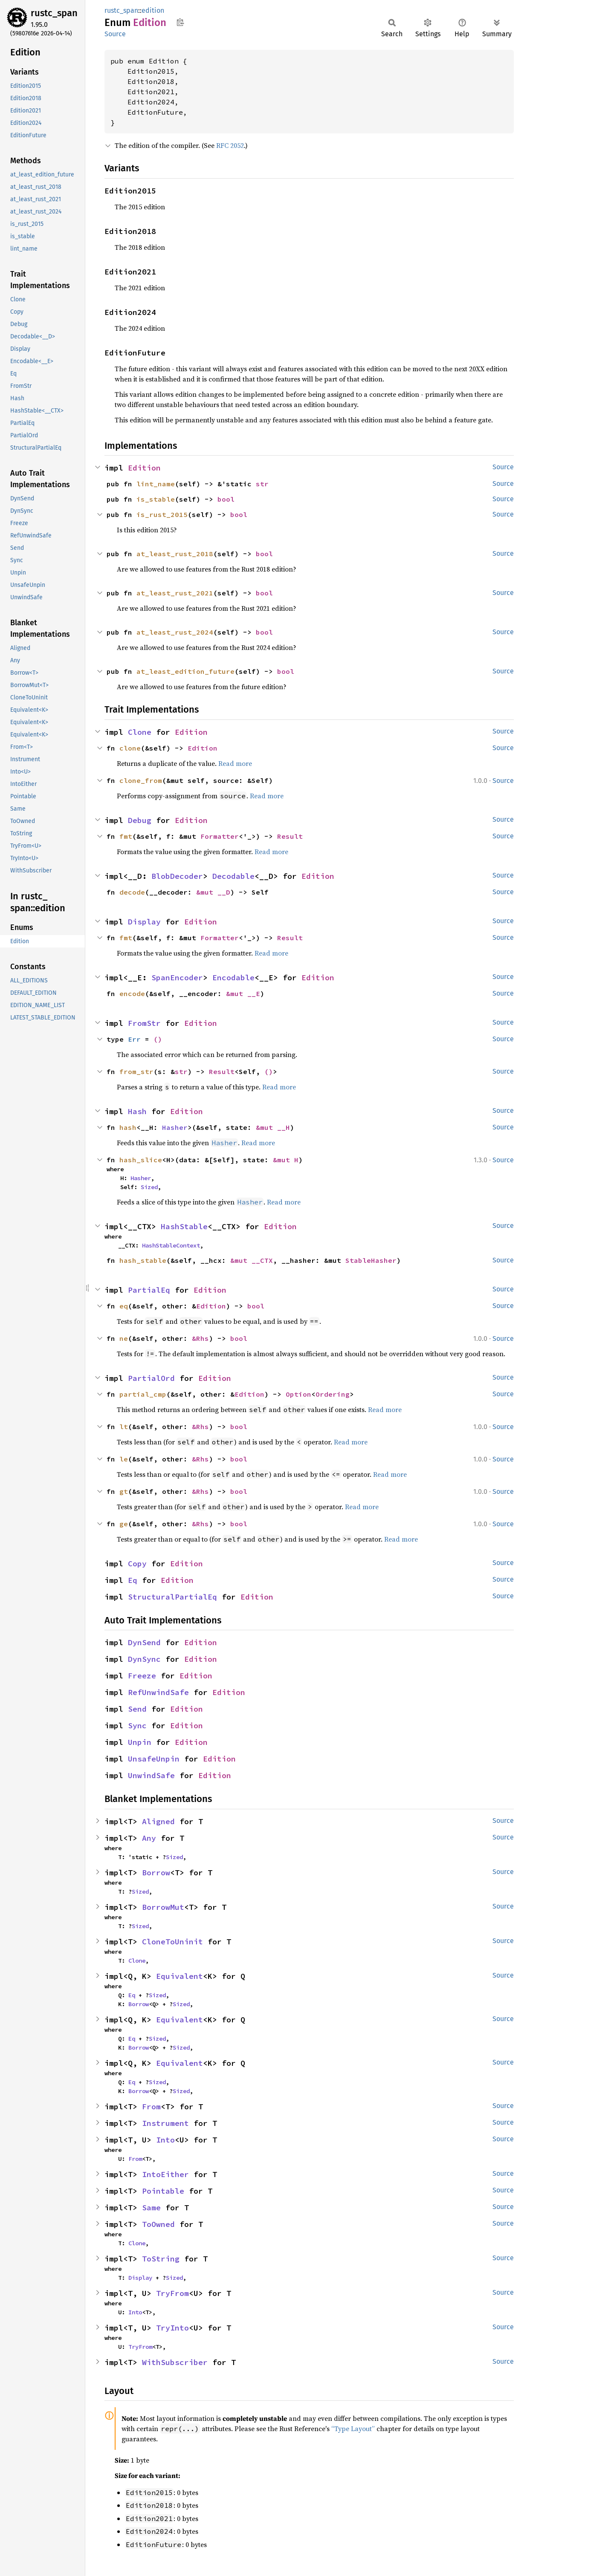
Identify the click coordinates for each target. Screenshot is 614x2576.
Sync (137, 1725)
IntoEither (165, 2174)
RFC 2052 (230, 145)
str (262, 483)
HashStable (184, 1226)
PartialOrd (151, 1378)
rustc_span (54, 13)
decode (132, 892)
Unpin (139, 1742)
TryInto (172, 2328)
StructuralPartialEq (172, 1597)
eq (123, 1306)
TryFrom (172, 2293)
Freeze (142, 1676)
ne (123, 1338)
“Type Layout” (353, 2428)
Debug (139, 820)
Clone (139, 732)
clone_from (140, 780)
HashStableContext (171, 1245)
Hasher (175, 1127)
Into (165, 2140)
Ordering (333, 1394)
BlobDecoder (177, 876)
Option (298, 1394)
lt (123, 1426)
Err (134, 1039)
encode (132, 993)
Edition (144, 468)
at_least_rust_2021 (174, 593)
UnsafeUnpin (154, 1759)
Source (115, 34)
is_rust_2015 (162, 514)
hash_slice (140, 1159)
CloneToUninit (172, 1941)
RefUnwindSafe (158, 1692)
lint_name (155, 483)
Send (137, 1709)
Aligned (158, 1821)
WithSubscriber (175, 2362)
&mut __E (243, 993)
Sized (149, 1187)
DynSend (144, 1642)
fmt (125, 836)
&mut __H (273, 1127)
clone (130, 748)
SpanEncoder (177, 977)
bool (226, 499)
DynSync (144, 1659)
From (151, 2106)
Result (290, 836)
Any (149, 1838)
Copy (137, 1563)
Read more (235, 763)
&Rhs (200, 1338)
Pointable (163, 2191)
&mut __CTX (251, 1260)
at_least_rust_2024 (174, 632)
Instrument (165, 2123)
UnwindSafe (151, 1775)
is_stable (155, 499)
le (123, 1459)
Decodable (233, 876)
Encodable (233, 977)
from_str (136, 1071)
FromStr (144, 1023)
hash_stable (142, 1260)
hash (127, 1127)
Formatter (219, 836)
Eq (132, 1580)
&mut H (285, 1159)
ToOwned (158, 2224)
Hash (137, 1111)
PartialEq (149, 1290)
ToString (161, 2259)
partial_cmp (142, 1394)
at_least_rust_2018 (174, 553)
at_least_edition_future (185, 671)
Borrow (156, 1872)
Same (151, 2207)
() (158, 1039)
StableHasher (371, 1260)
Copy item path (180, 22)
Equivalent (179, 1976)
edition (153, 10)
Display (144, 922)
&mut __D (213, 892)
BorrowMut (163, 1907)
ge (123, 1523)
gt (123, 1491)
